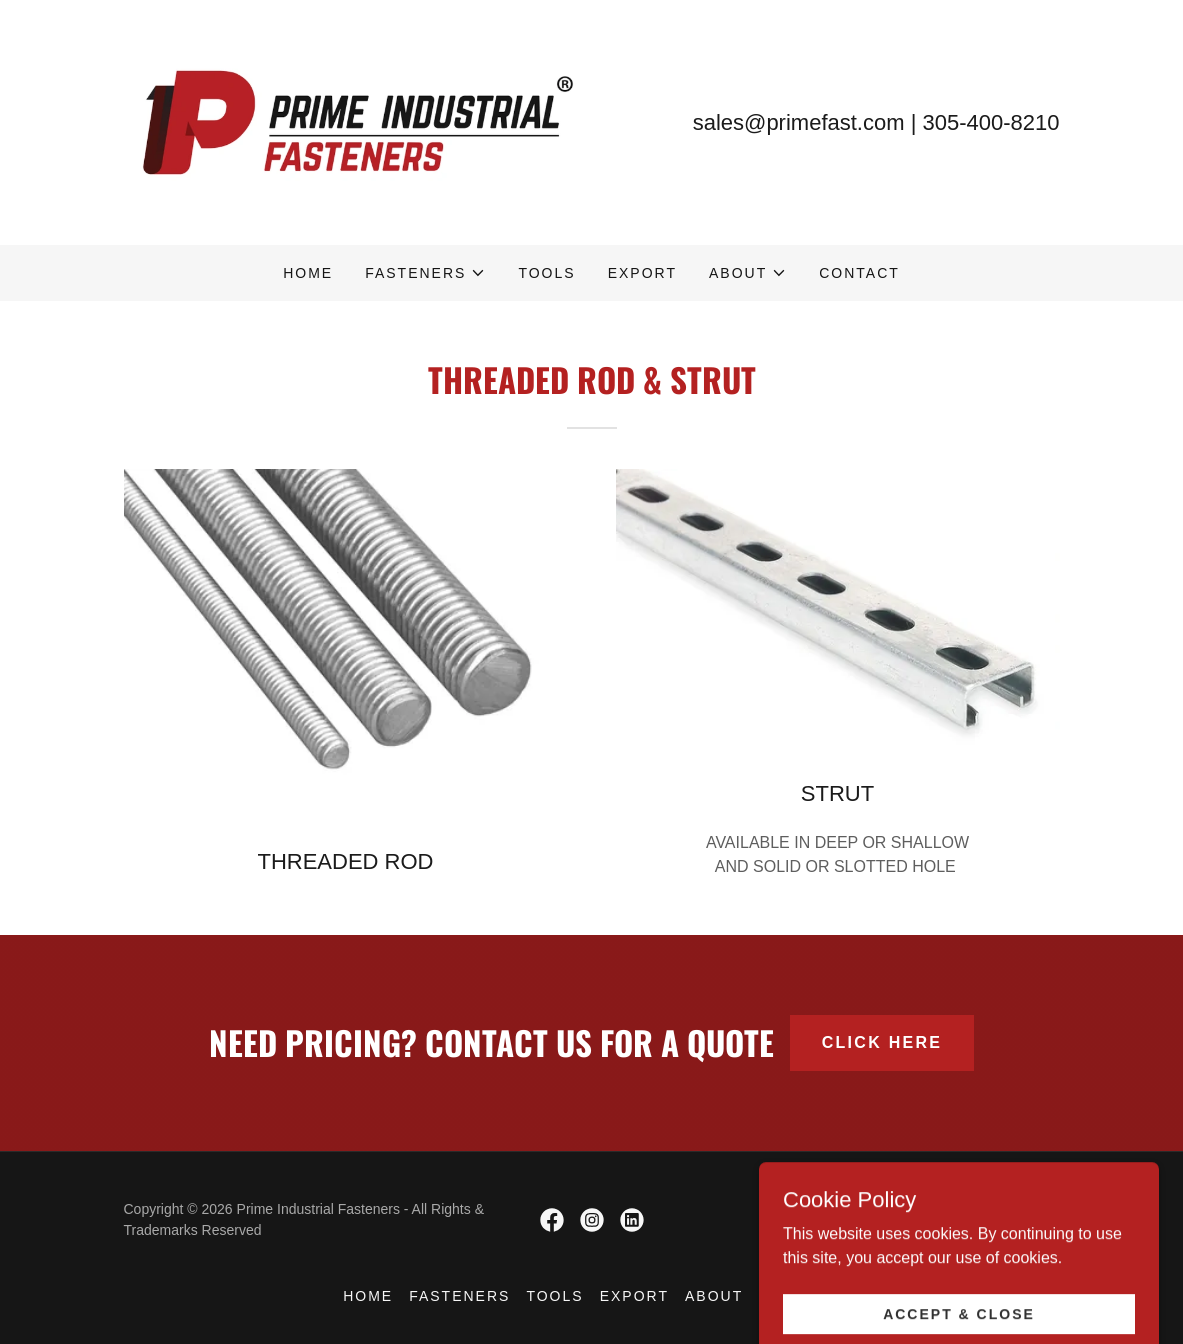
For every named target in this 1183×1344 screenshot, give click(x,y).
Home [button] (368, 1296)
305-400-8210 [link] (990, 122)
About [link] (714, 1296)
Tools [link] (546, 273)
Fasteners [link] (459, 1296)
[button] (425, 273)
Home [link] (308, 273)
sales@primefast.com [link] (799, 122)
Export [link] (642, 273)
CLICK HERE (882, 1042)
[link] (358, 121)
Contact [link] (859, 273)
